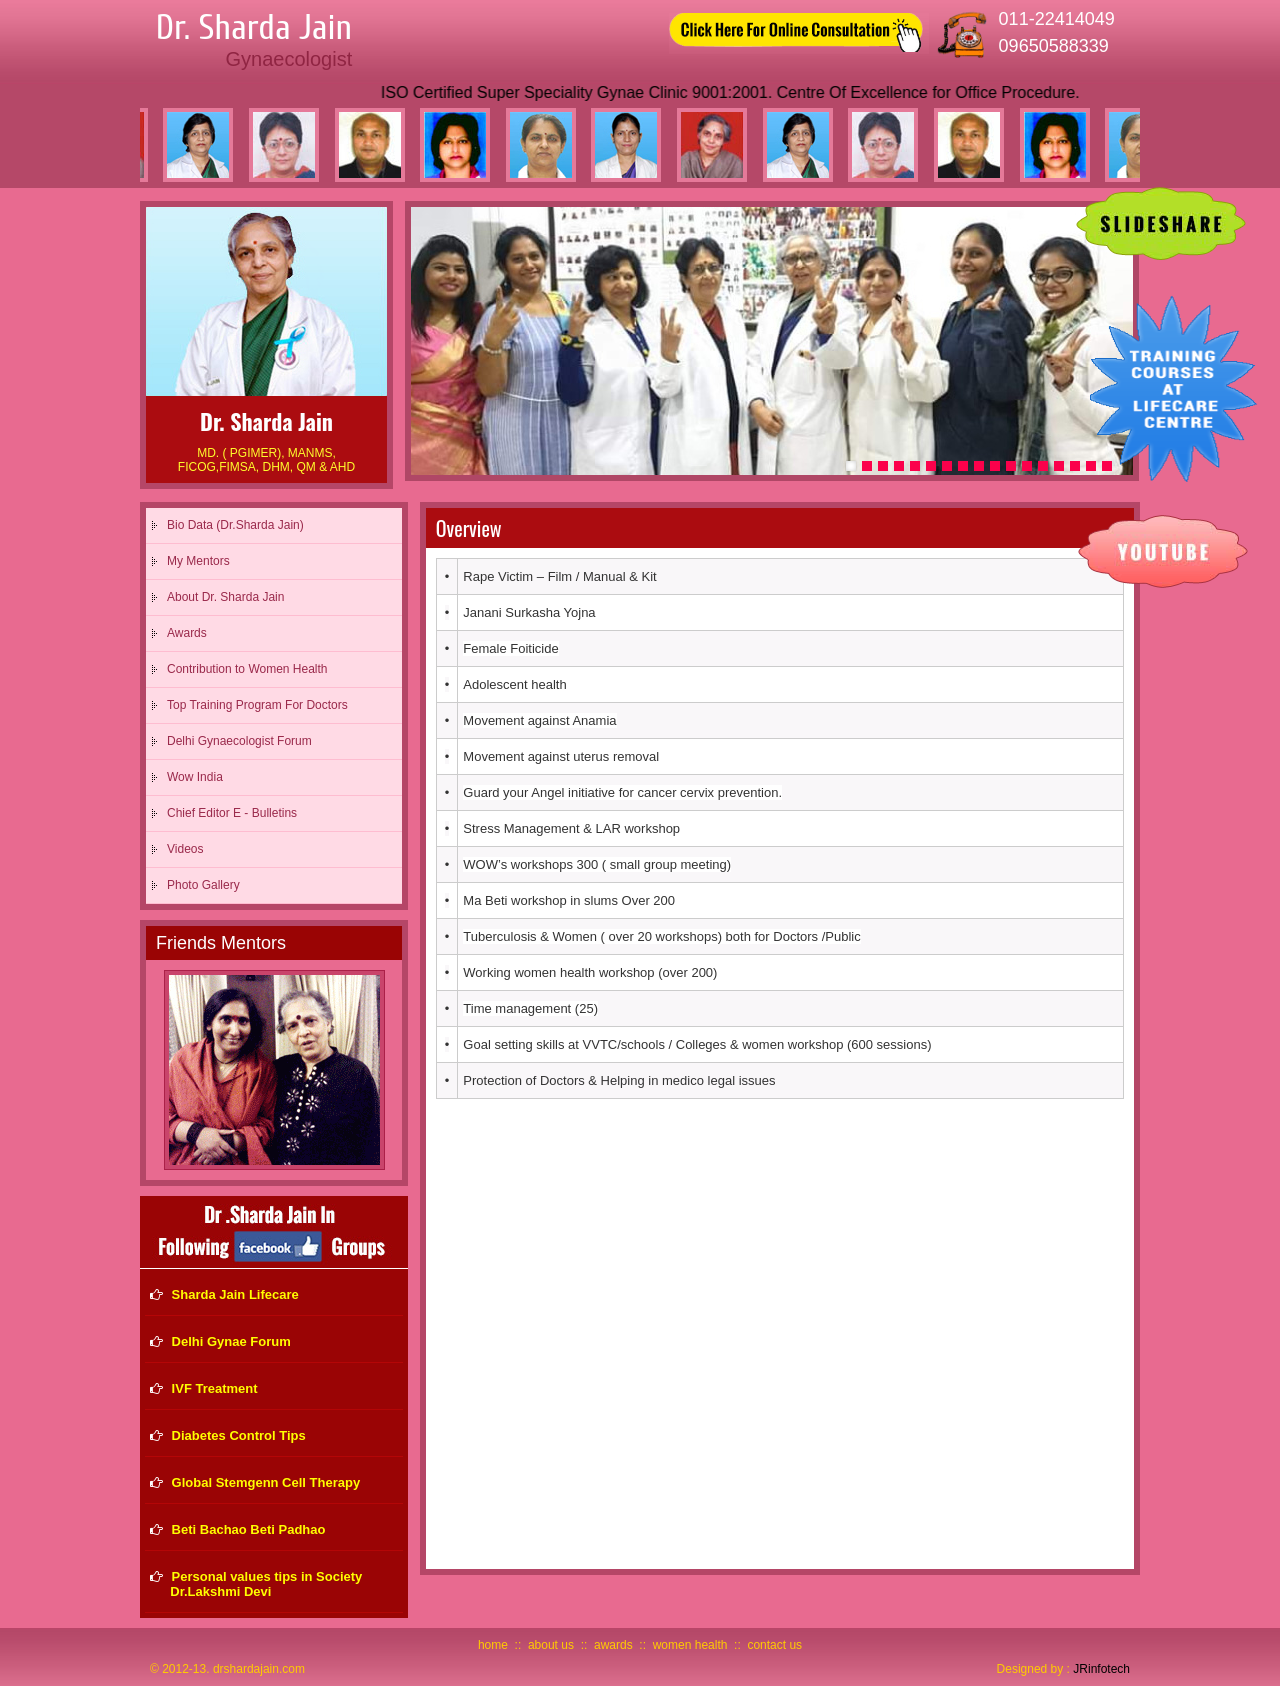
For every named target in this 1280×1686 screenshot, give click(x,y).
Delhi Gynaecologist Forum (239, 741)
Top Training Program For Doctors (257, 705)
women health (690, 1645)
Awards (187, 633)
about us (551, 1645)
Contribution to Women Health (247, 669)
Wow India (195, 777)
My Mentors (198, 561)
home (493, 1645)
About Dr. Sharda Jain (225, 597)
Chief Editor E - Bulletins (232, 813)
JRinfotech (1101, 1669)
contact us (774, 1645)
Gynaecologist (288, 59)
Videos (185, 849)
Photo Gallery (203, 885)
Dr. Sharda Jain (254, 28)
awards (613, 1645)
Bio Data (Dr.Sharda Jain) (235, 525)
